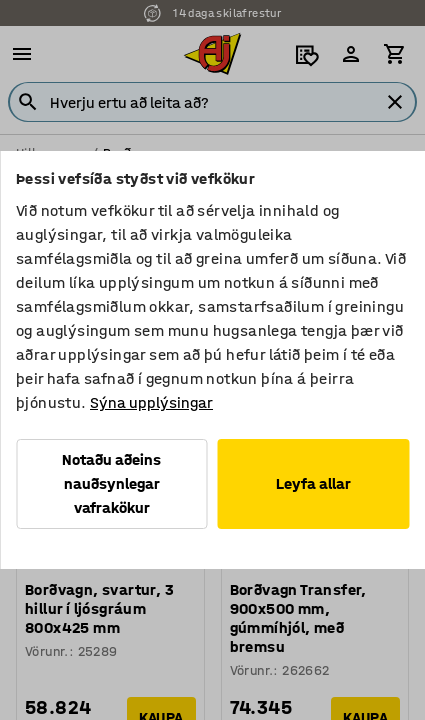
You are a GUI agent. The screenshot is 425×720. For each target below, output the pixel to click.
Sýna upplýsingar (151, 402)
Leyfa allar (313, 483)
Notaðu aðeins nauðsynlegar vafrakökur (111, 483)
